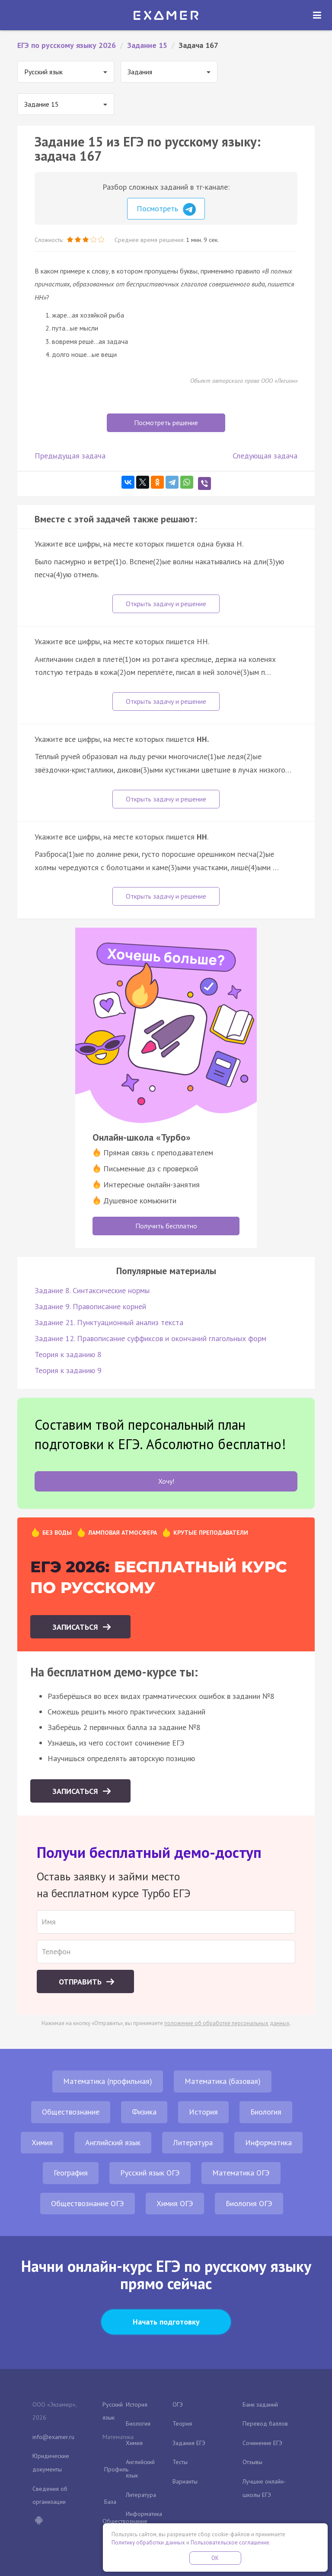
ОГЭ (177, 2404)
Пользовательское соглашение (230, 2542)
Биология (265, 2112)
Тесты (180, 2462)
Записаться (76, 1627)
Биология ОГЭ (249, 2203)
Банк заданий (260, 2404)
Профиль (116, 2469)
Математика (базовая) (223, 2081)
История (203, 2112)
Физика (144, 2112)
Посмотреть (166, 209)
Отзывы (252, 2462)
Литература (193, 2142)
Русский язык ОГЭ (150, 2173)
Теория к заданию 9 (68, 1370)
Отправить (81, 1982)
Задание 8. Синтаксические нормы (92, 1290)
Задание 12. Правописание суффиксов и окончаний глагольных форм (150, 1338)
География (71, 2173)
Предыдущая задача (70, 456)
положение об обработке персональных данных (227, 2023)
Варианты (185, 2481)
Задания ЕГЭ (188, 2443)
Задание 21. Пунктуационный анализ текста (109, 1322)
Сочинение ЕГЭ (262, 2443)
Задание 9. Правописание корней (90, 1306)
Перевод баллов (265, 2423)
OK (215, 2558)
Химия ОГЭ (174, 2203)
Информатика (268, 2142)
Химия (42, 2142)
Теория (182, 2423)
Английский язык (112, 2142)
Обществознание (70, 2112)
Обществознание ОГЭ (87, 2203)
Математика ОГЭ (241, 2173)
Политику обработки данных (148, 2542)
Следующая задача (265, 456)
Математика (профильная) (107, 2081)
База (110, 2502)
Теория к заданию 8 (68, 1354)
